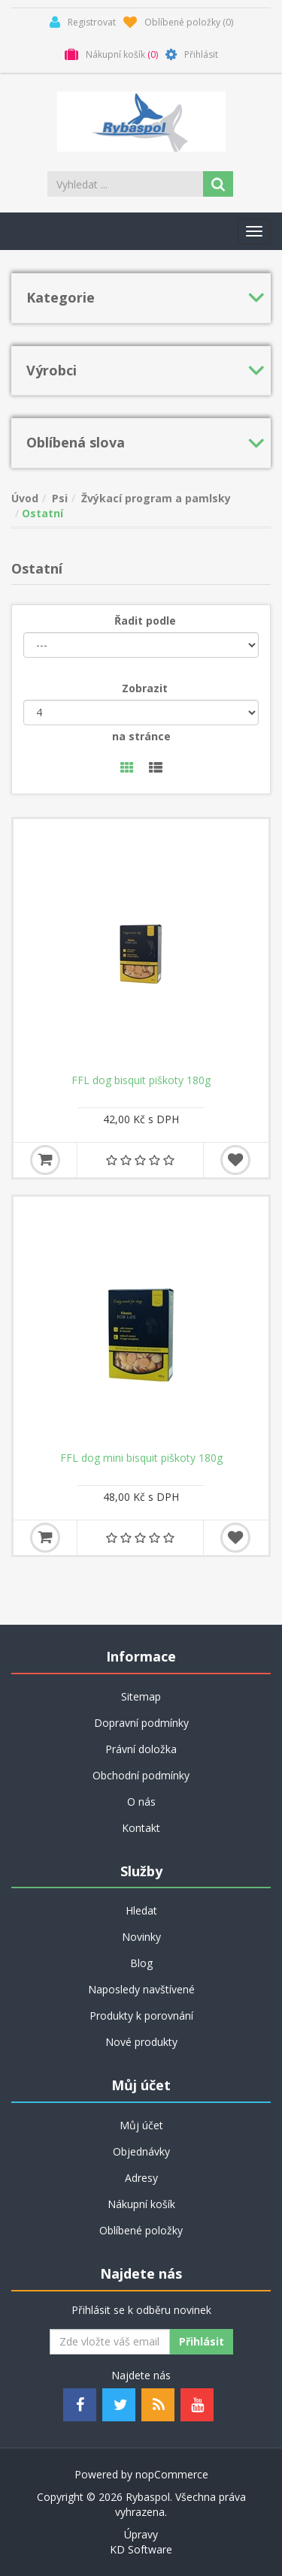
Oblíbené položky (141, 2230)
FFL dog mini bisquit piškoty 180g (141, 1458)
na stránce (141, 736)
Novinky (141, 1937)
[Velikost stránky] (141, 712)
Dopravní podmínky (141, 1723)
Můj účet (141, 2125)
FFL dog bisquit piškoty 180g (141, 1080)
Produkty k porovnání (141, 2015)
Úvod (24, 498)
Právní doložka (141, 1749)
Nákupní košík (141, 2204)
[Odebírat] (110, 2342)
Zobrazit (145, 688)
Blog (141, 1963)
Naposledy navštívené (141, 1989)
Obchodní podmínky (141, 1775)
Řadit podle (145, 620)
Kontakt (141, 1828)
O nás (141, 1801)
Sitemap (141, 1696)
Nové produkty (141, 2042)
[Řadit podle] (141, 645)
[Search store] (126, 184)
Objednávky (141, 2151)
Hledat (141, 1910)
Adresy (141, 2178)
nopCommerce (171, 2474)
